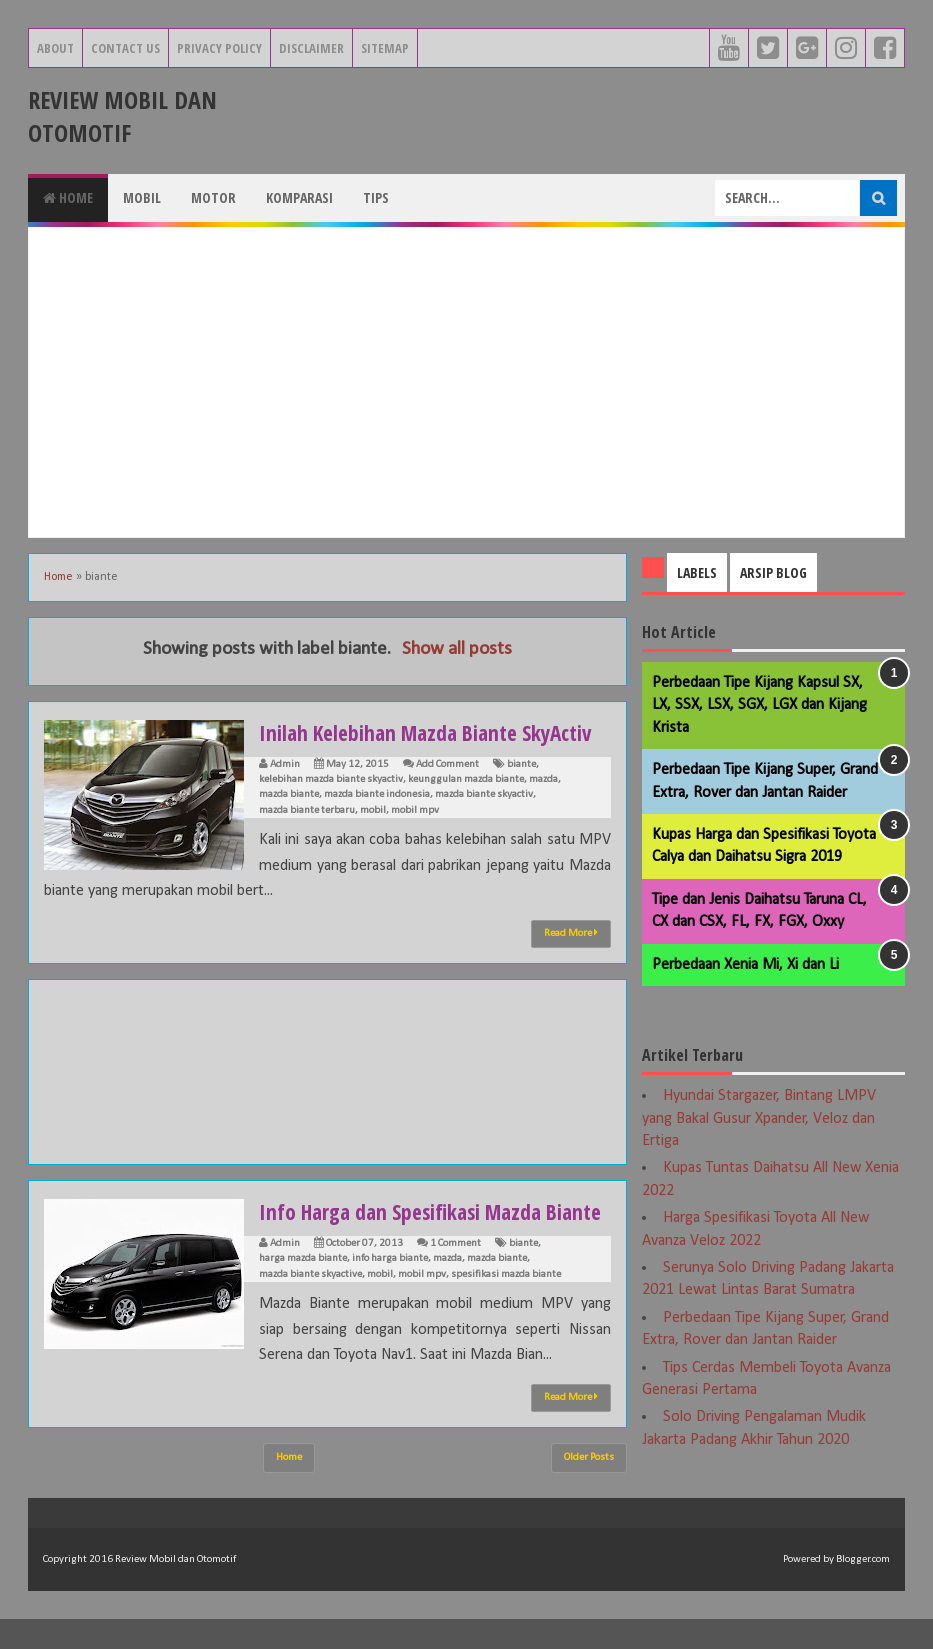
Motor (213, 197)
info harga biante (390, 1288)
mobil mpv (415, 810)
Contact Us (125, 48)
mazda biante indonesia (377, 794)
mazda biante (289, 794)
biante (521, 764)
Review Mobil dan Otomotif (122, 116)
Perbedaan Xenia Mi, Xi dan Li (745, 965)
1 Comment (455, 1273)
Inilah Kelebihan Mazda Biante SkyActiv (432, 732)
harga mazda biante (303, 1288)
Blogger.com (863, 1589)
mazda (543, 779)
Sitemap (385, 48)
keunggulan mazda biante (466, 779)
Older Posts (589, 1487)
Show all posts (457, 649)
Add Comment (447, 764)
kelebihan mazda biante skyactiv (331, 779)
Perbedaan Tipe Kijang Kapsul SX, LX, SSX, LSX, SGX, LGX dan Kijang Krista (759, 705)
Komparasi (299, 197)
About (55, 48)
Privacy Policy (219, 48)
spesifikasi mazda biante (506, 1304)
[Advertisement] (466, 382)
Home (68, 197)
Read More (571, 933)
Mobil (142, 197)
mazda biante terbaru (307, 810)
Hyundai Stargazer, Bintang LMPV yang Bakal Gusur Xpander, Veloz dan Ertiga (759, 1118)
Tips (376, 197)
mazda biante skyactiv (484, 794)
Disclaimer (311, 48)
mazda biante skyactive (310, 1304)
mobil (373, 810)
